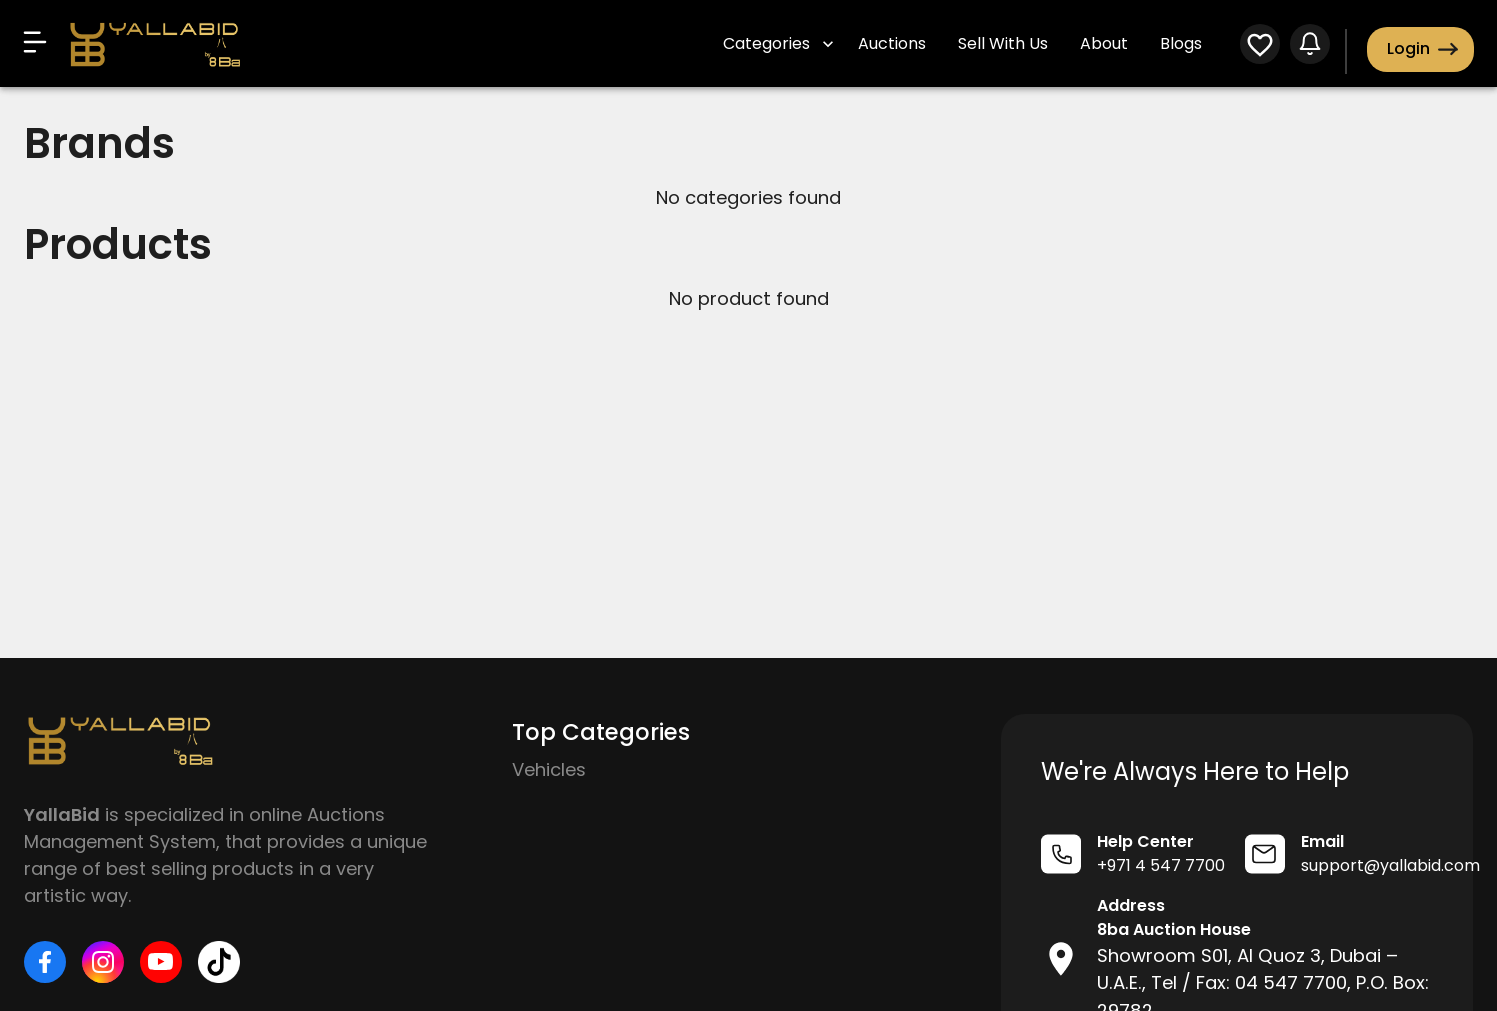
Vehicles (549, 769)
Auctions (892, 43)
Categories (778, 44)
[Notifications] (1310, 47)
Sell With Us (1003, 43)
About (1104, 43)
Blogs (1181, 43)
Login (1420, 49)
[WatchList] (1260, 47)
